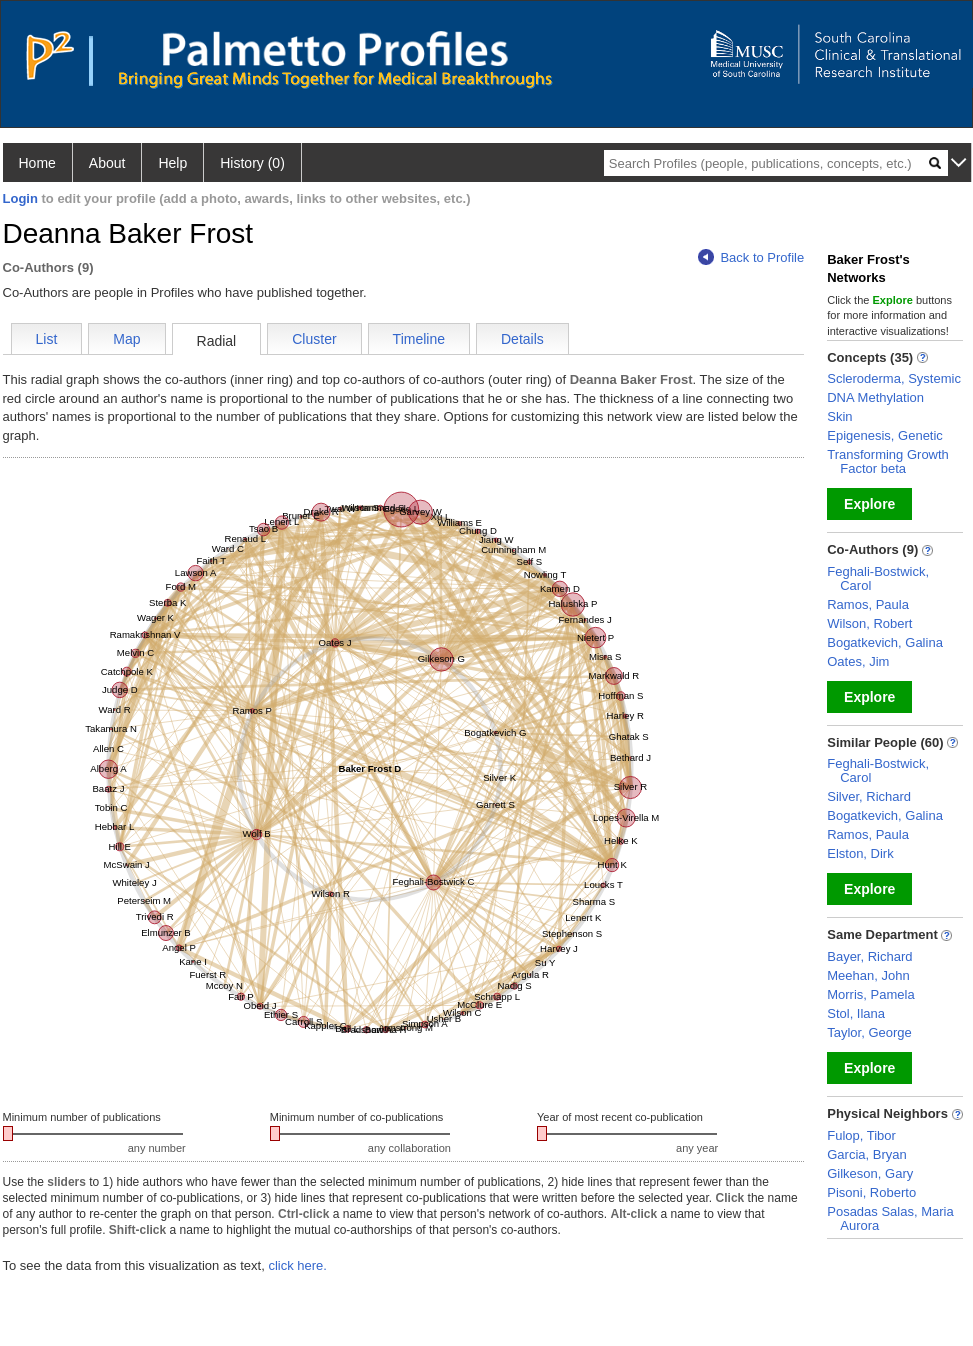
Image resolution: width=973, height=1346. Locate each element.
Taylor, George (869, 1032)
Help (172, 163)
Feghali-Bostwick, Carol (878, 578)
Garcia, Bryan (866, 1154)
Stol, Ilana (856, 1013)
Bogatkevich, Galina (885, 642)
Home (37, 163)
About (107, 163)
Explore (869, 504)
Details (522, 339)
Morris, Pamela (870, 994)
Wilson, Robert (869, 623)
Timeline (419, 339)
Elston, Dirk (860, 853)
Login (20, 198)
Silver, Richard (869, 796)
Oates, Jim (858, 661)
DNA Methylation (875, 397)
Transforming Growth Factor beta (888, 461)
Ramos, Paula (868, 604)
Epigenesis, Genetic (885, 435)
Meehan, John (868, 975)
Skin (839, 416)
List (47, 339)
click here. (297, 1265)
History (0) (252, 163)
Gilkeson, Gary (870, 1173)
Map (126, 339)
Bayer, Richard (869, 956)
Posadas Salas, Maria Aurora (890, 1218)
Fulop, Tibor (861, 1135)
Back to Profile (751, 257)
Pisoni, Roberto (871, 1192)
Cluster (314, 339)
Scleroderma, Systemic (894, 378)
